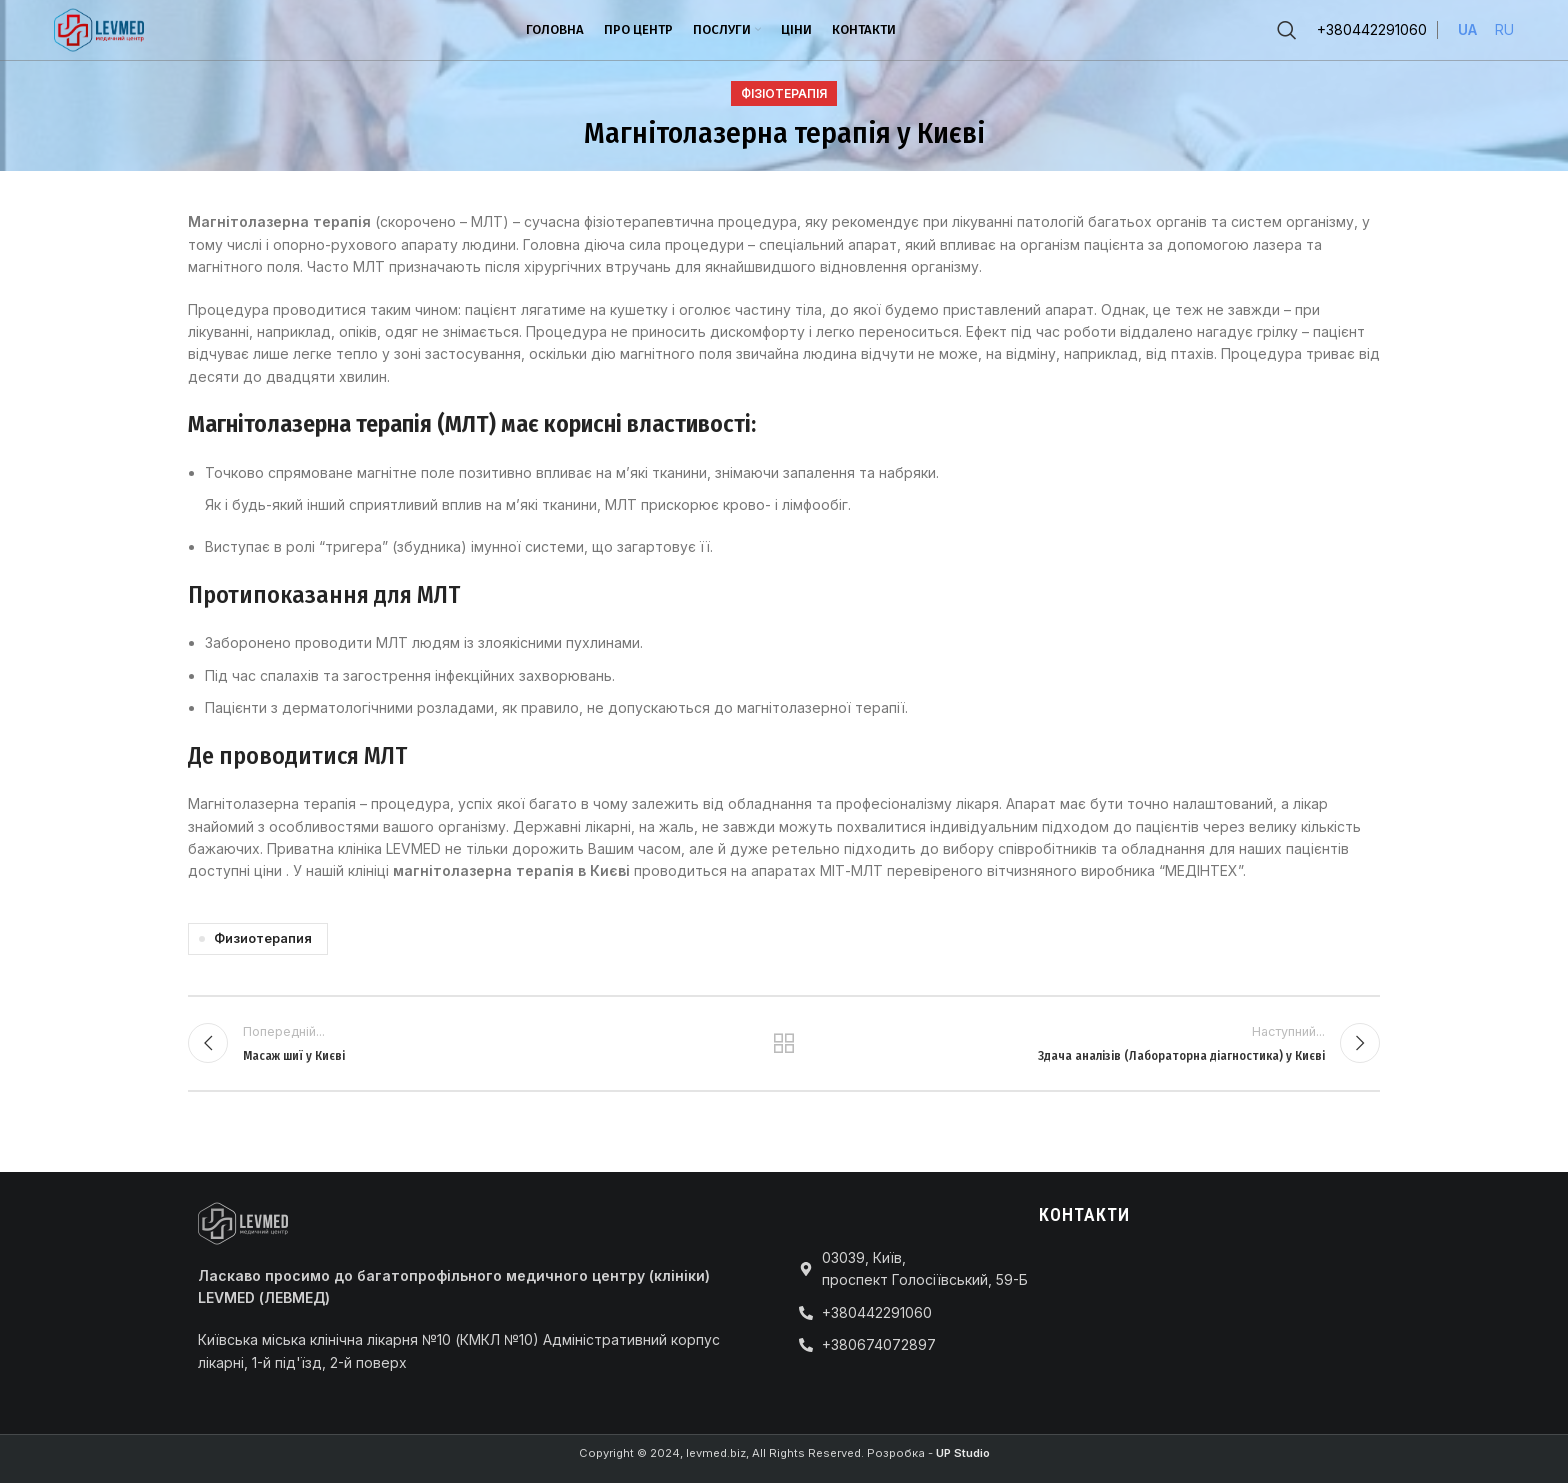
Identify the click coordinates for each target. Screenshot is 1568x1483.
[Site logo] (99, 28)
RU (1504, 29)
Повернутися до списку (784, 1043)
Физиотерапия (263, 938)
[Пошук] (1287, 30)
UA (1467, 29)
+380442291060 (1372, 29)
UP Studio (963, 1453)
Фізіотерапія (784, 93)
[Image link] (243, 1221)
